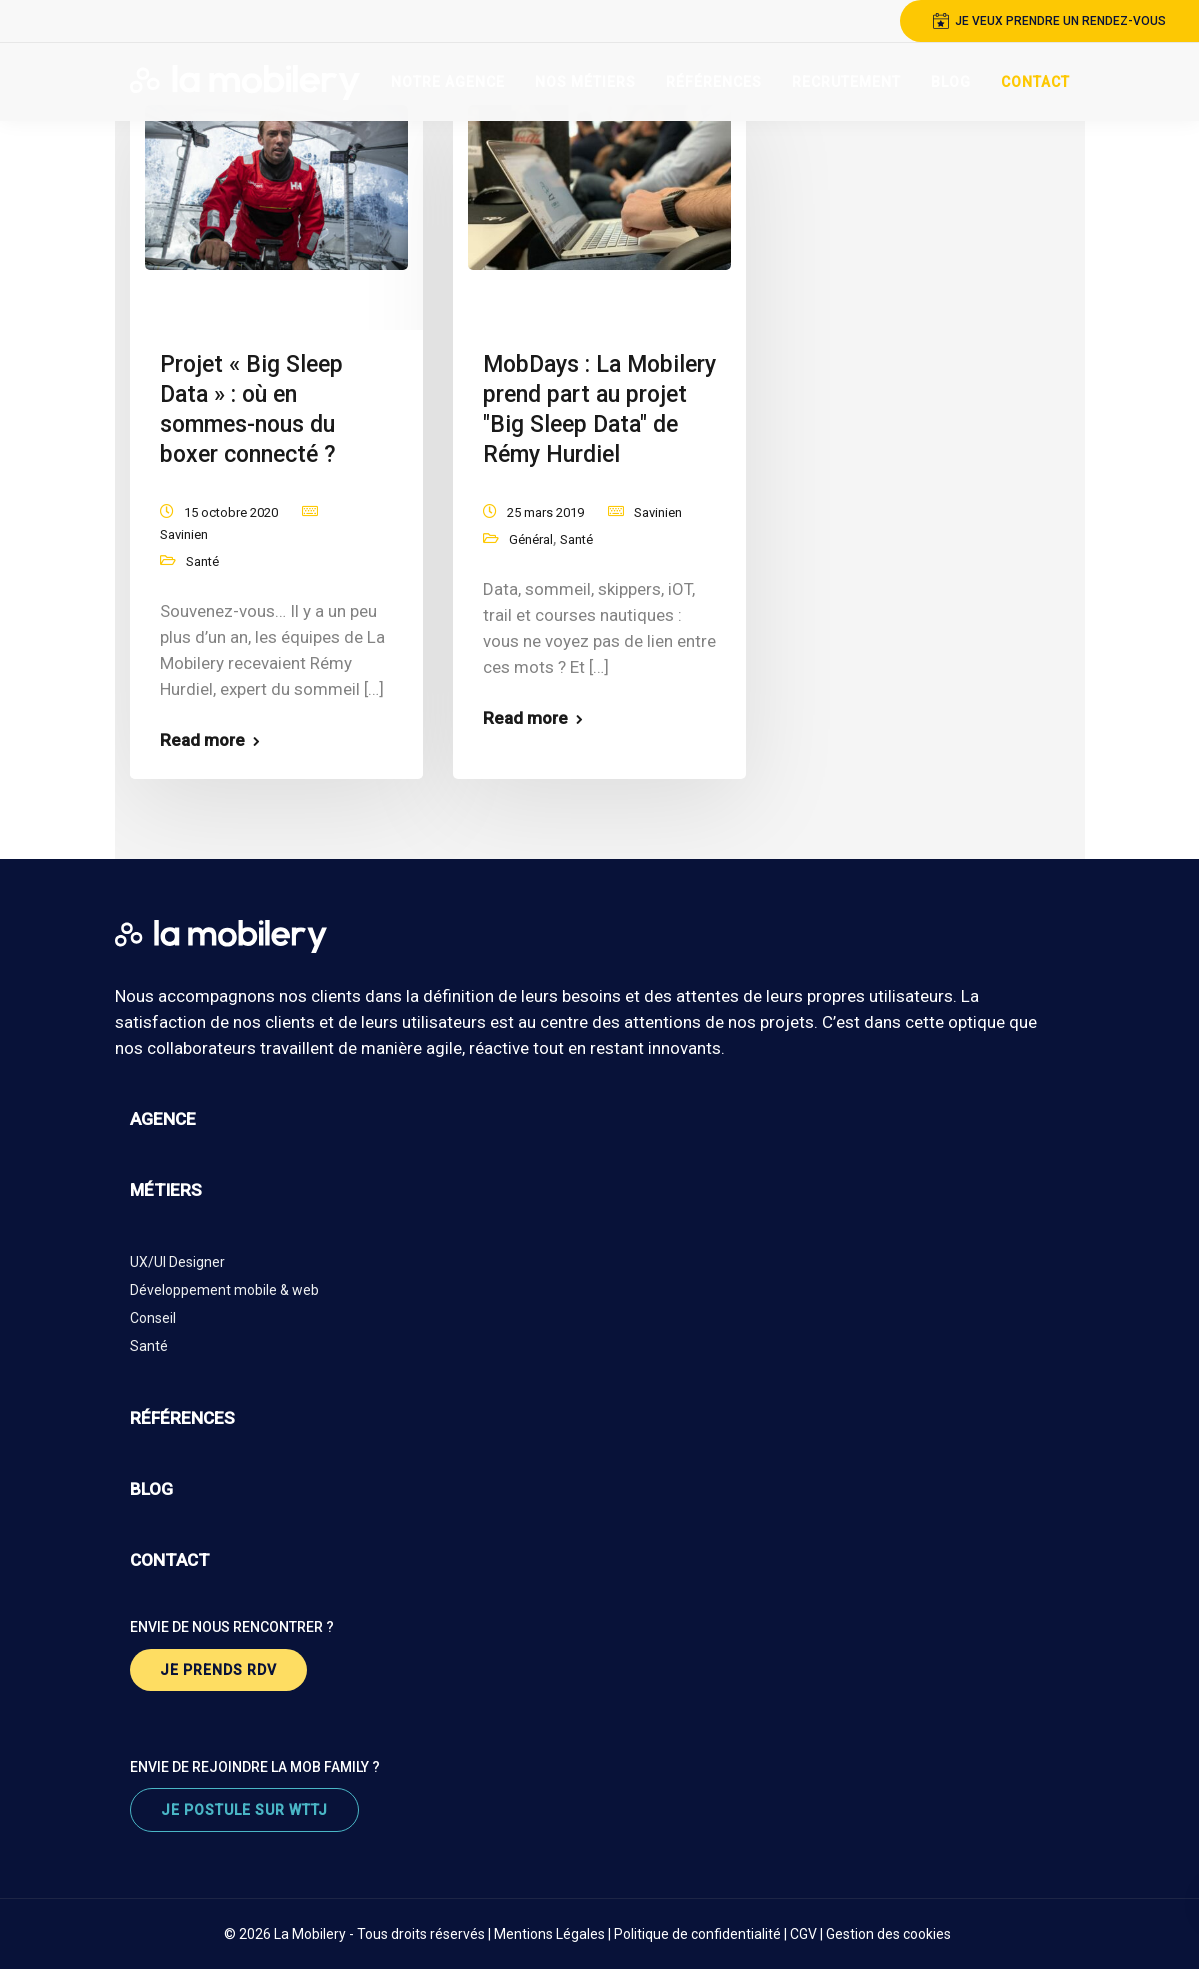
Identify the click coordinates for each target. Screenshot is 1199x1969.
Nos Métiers (585, 82)
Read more (202, 740)
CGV (803, 1934)
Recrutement (846, 82)
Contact (1035, 82)
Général (531, 539)
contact (170, 1560)
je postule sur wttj (244, 1810)
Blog (951, 82)
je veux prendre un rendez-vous (1049, 21)
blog (151, 1489)
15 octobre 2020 (231, 512)
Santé (202, 561)
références (182, 1418)
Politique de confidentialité (697, 1934)
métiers (166, 1190)
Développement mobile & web (224, 1290)
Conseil (153, 1318)
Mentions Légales (549, 1934)
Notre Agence (448, 82)
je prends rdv (218, 1670)
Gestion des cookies (888, 1934)
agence (163, 1119)
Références (714, 82)
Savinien (184, 534)
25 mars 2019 (545, 512)
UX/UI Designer (177, 1262)
